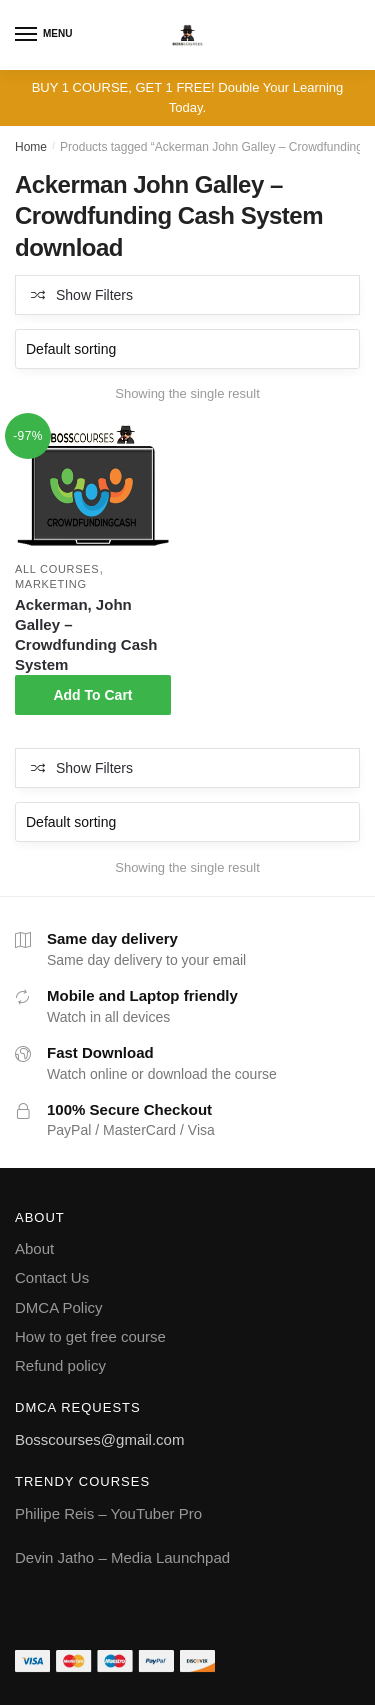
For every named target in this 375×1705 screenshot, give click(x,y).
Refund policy (60, 1365)
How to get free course (90, 1336)
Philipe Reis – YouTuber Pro (108, 1513)
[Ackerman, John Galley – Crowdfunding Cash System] (93, 488)
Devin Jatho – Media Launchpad (122, 1557)
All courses (57, 569)
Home (31, 147)
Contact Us (52, 1277)
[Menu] (27, 35)
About (34, 1248)
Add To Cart (92, 695)
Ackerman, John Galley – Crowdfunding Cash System (86, 634)
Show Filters (94, 295)
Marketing (51, 584)
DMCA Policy (59, 1307)
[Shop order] (187, 349)
